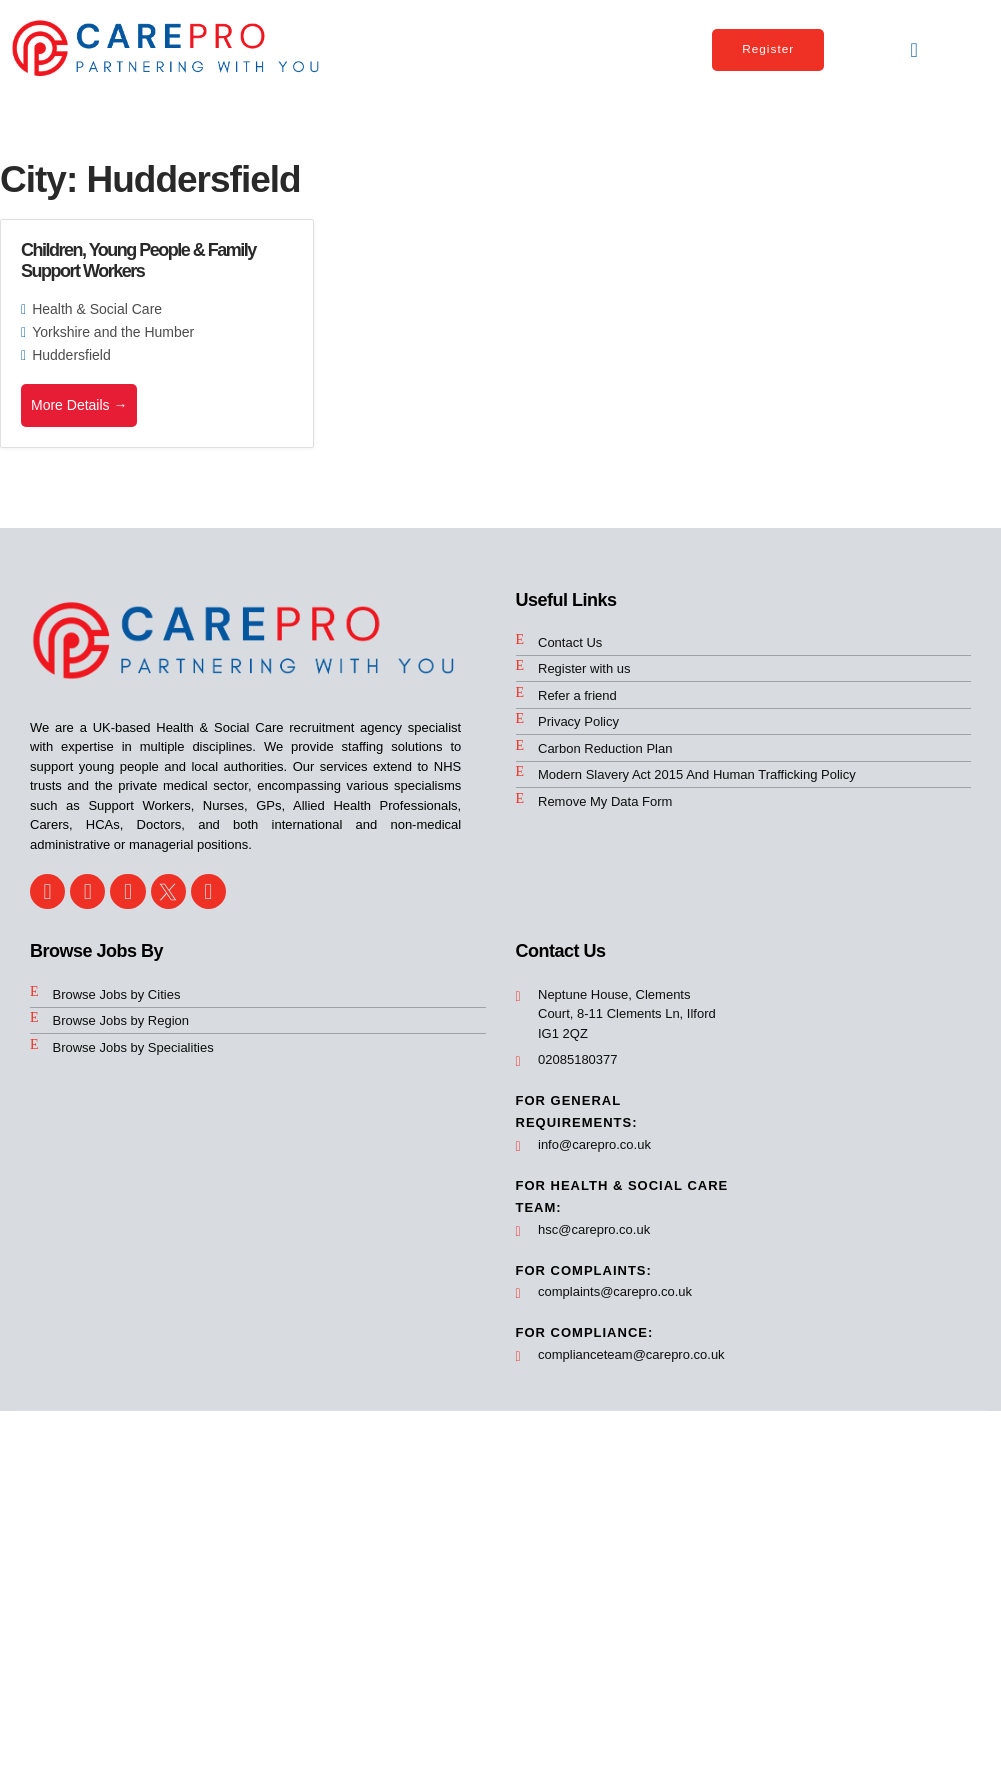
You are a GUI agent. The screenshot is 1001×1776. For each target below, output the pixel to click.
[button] (914, 50)
